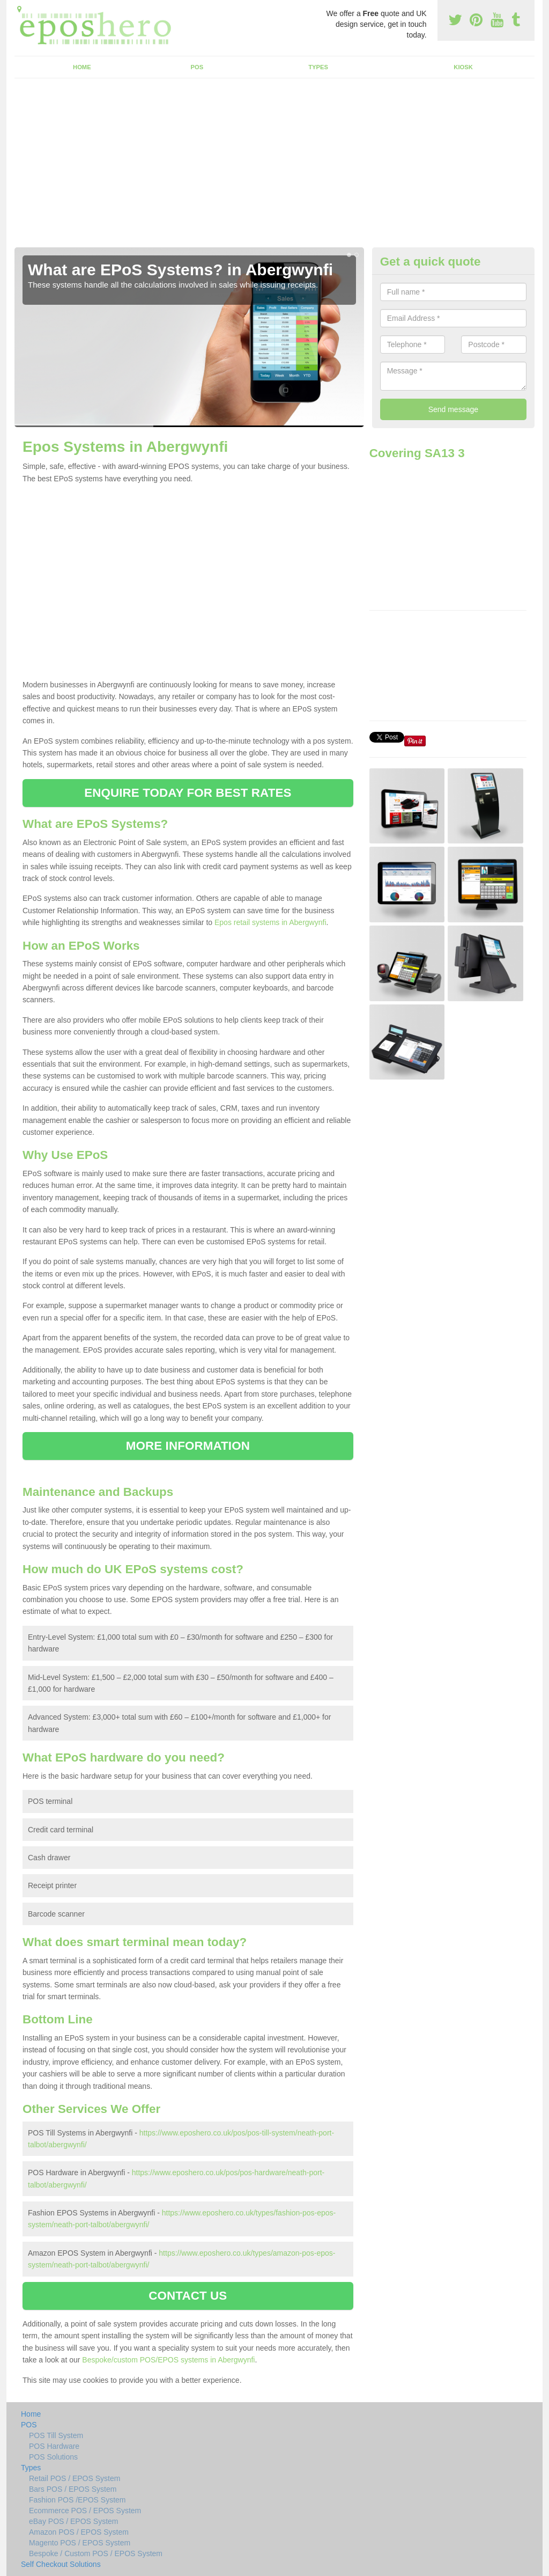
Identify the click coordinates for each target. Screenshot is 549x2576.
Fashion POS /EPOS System (77, 2500)
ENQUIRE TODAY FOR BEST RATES (187, 792)
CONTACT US (188, 2295)
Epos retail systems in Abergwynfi (270, 922)
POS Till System (56, 2435)
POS (197, 67)
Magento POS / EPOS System (79, 2542)
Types (318, 67)
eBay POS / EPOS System (73, 2521)
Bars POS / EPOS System (72, 2489)
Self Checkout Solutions (61, 2564)
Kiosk (463, 67)
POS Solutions (53, 2457)
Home (82, 67)
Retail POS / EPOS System (74, 2478)
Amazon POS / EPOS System (79, 2532)
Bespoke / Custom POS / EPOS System (95, 2553)
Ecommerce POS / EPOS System (85, 2510)
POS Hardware (54, 2446)
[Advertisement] (274, 167)
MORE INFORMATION (188, 1445)
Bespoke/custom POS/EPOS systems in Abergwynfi (168, 2359)
